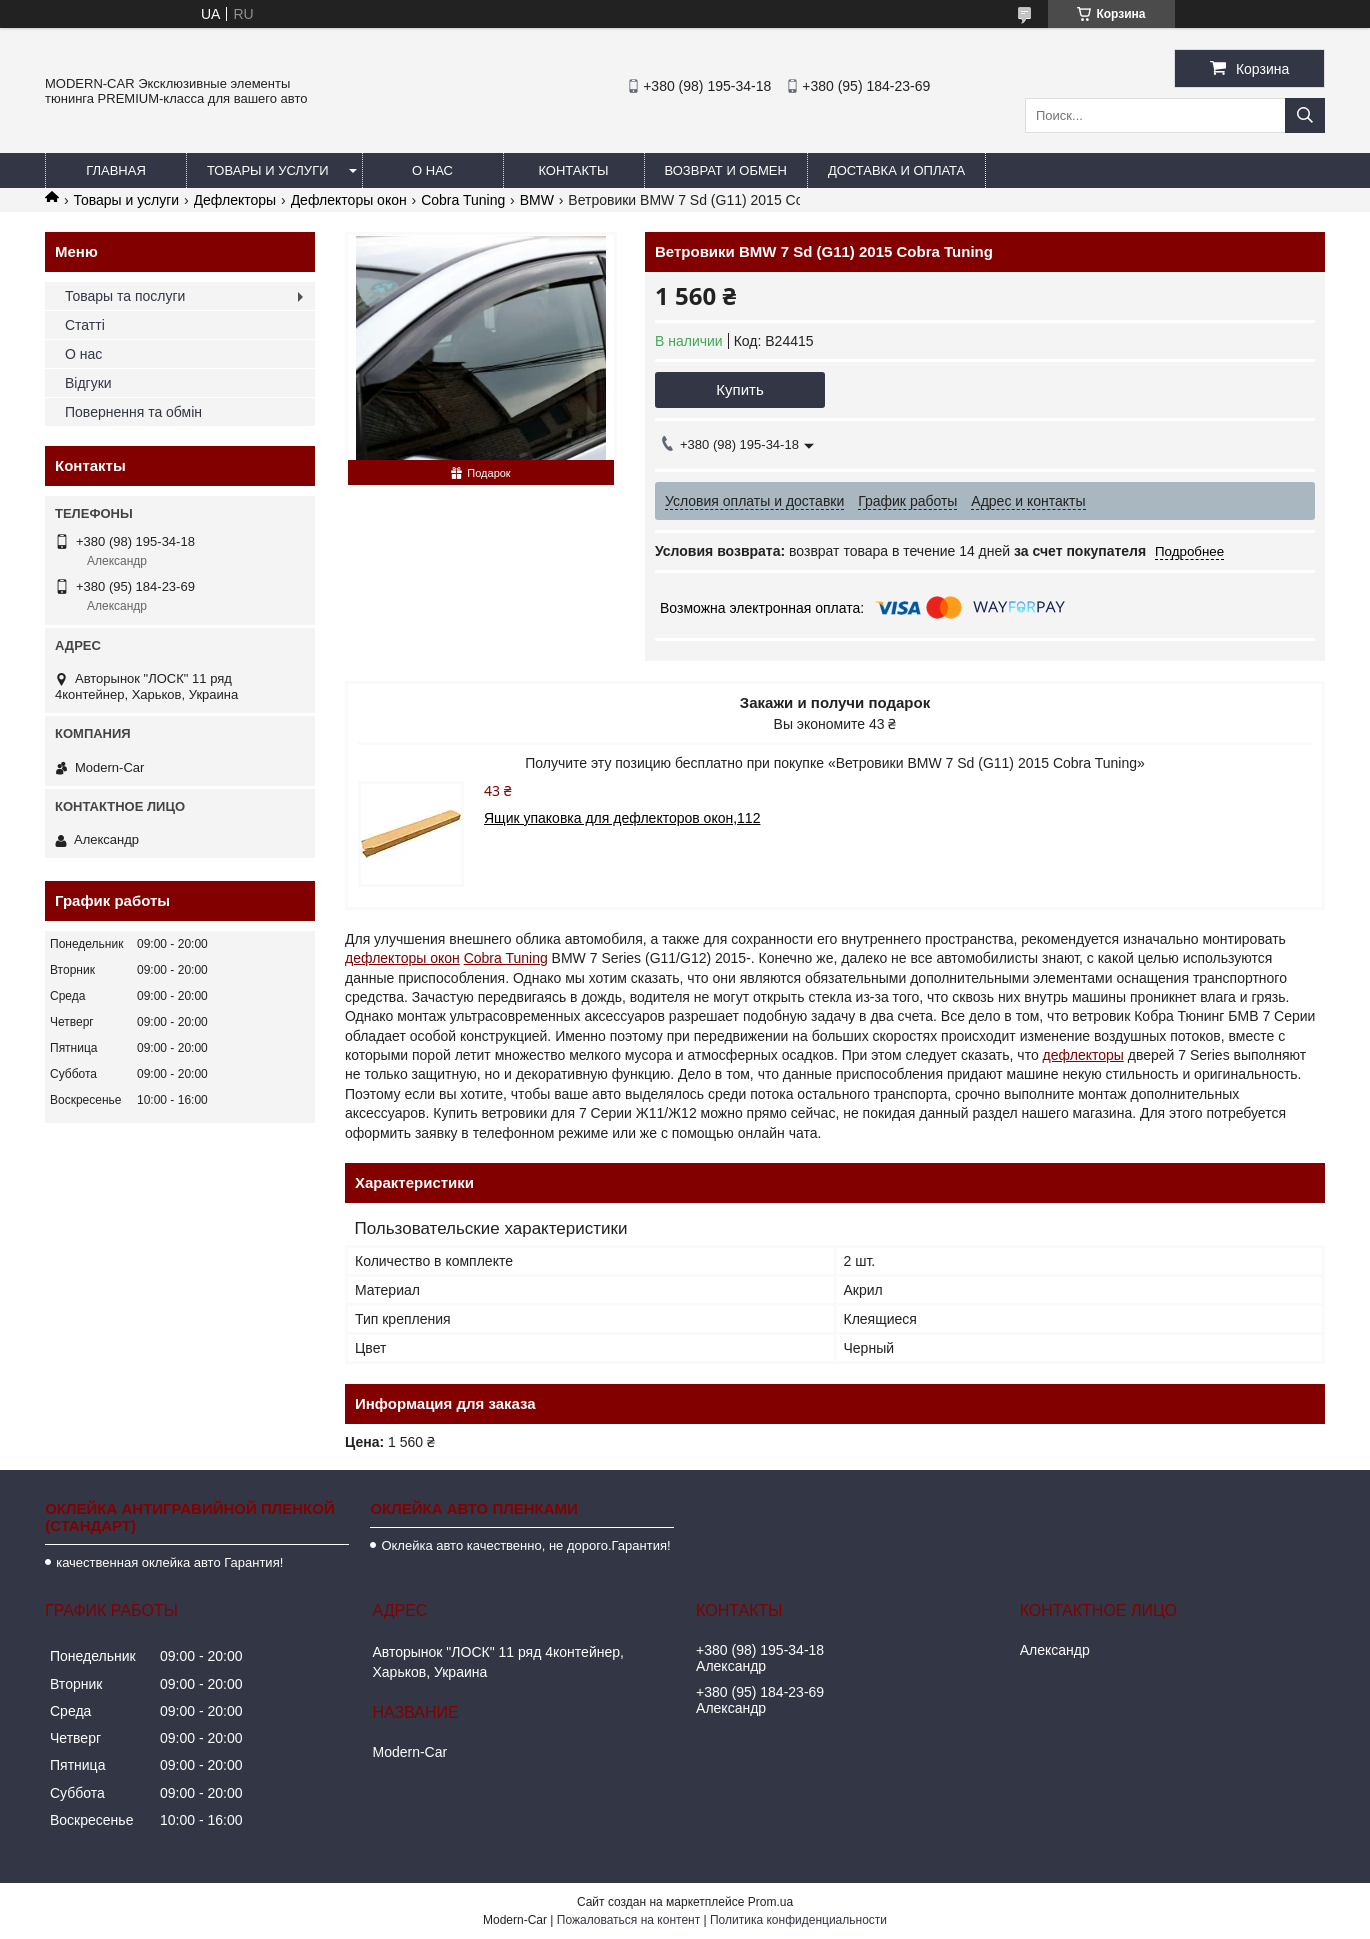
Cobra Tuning (463, 200)
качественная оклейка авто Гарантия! (169, 1562)
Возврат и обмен (726, 170)
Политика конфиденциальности (798, 1920)
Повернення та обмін (133, 412)
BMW (537, 200)
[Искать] (1305, 115)
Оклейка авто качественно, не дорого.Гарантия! (525, 1545)
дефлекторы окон (402, 958)
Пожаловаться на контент (628, 1920)
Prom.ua (770, 1902)
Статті (85, 325)
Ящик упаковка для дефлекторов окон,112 (622, 818)
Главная (116, 170)
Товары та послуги (125, 296)
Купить (739, 389)
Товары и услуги (268, 170)
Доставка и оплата (896, 170)
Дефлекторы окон (349, 200)
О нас (432, 170)
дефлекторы (1083, 1055)
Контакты (573, 170)
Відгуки (88, 383)
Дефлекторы (235, 200)
